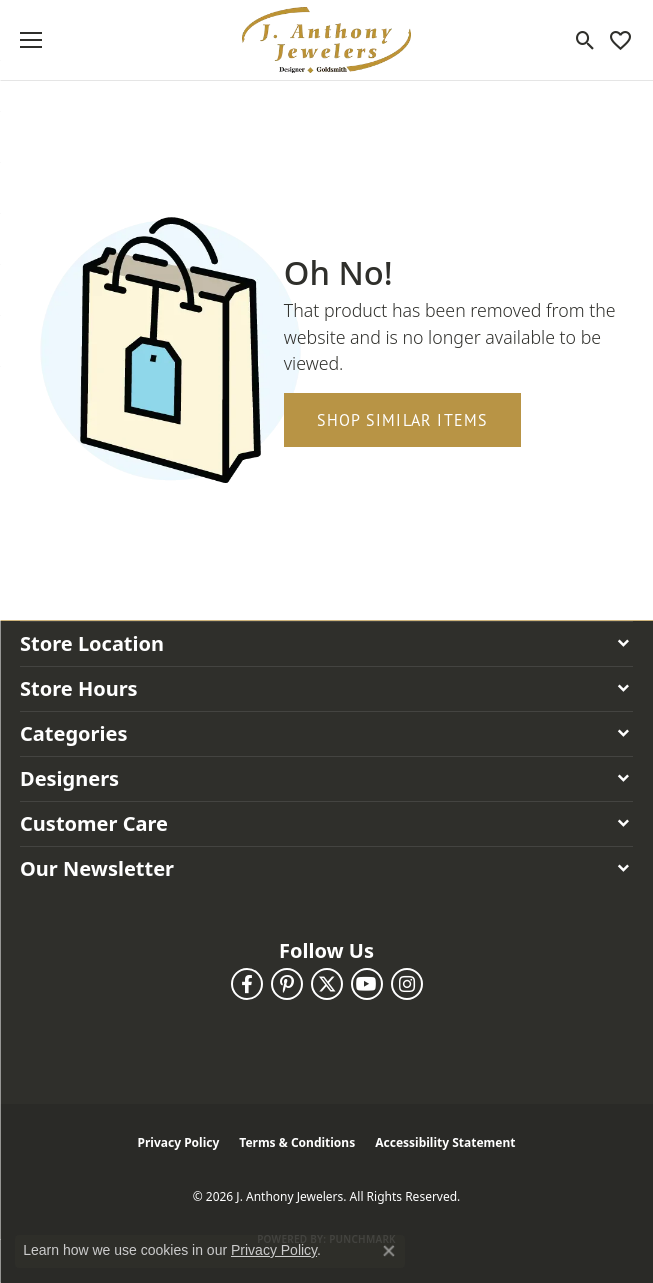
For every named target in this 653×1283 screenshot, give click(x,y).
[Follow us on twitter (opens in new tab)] (327, 984)
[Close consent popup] (389, 1251)
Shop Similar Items (403, 420)
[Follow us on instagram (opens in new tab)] (407, 984)
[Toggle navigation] (31, 40)
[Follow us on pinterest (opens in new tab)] (287, 984)
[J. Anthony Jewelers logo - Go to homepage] (327, 40)
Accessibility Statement (445, 1142)
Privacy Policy (179, 1142)
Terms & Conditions (297, 1142)
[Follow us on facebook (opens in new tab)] (247, 984)
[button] (585, 40)
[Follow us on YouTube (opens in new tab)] (367, 984)
